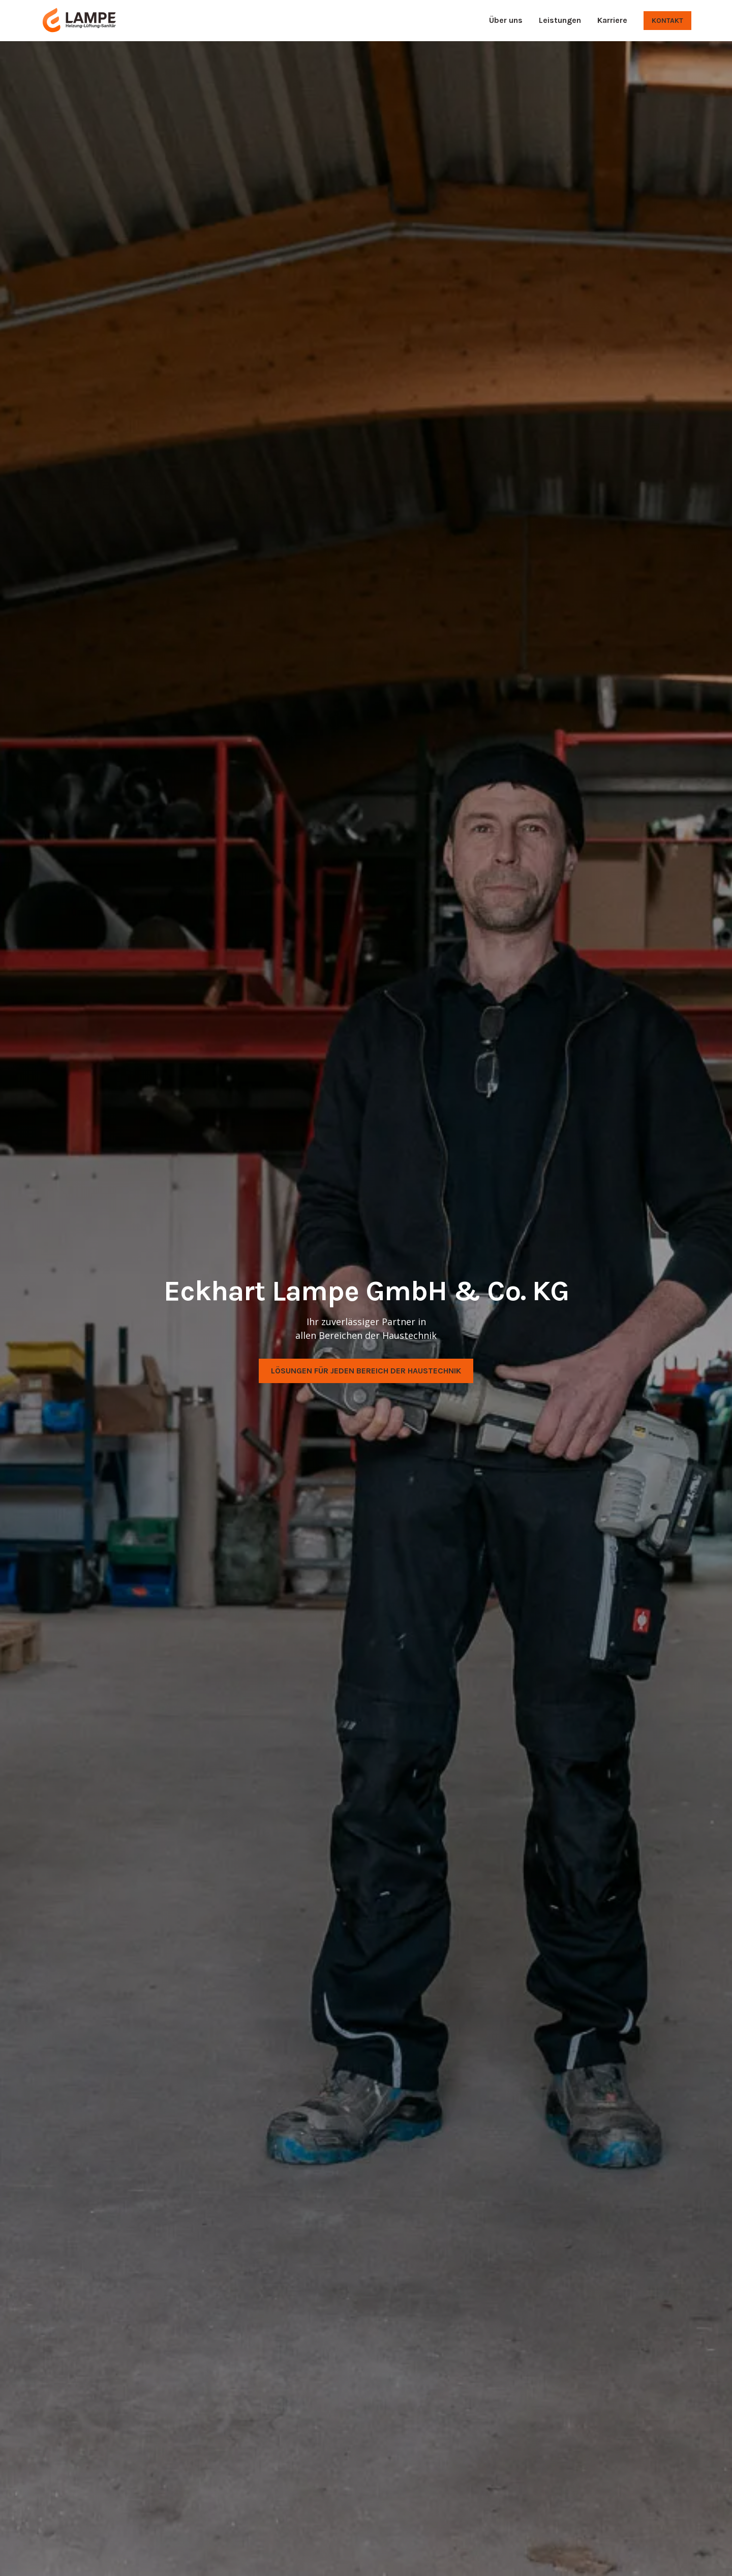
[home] (79, 20)
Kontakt (667, 20)
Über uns (506, 20)
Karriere (612, 20)
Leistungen (560, 20)
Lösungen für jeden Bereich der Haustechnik (366, 1371)
